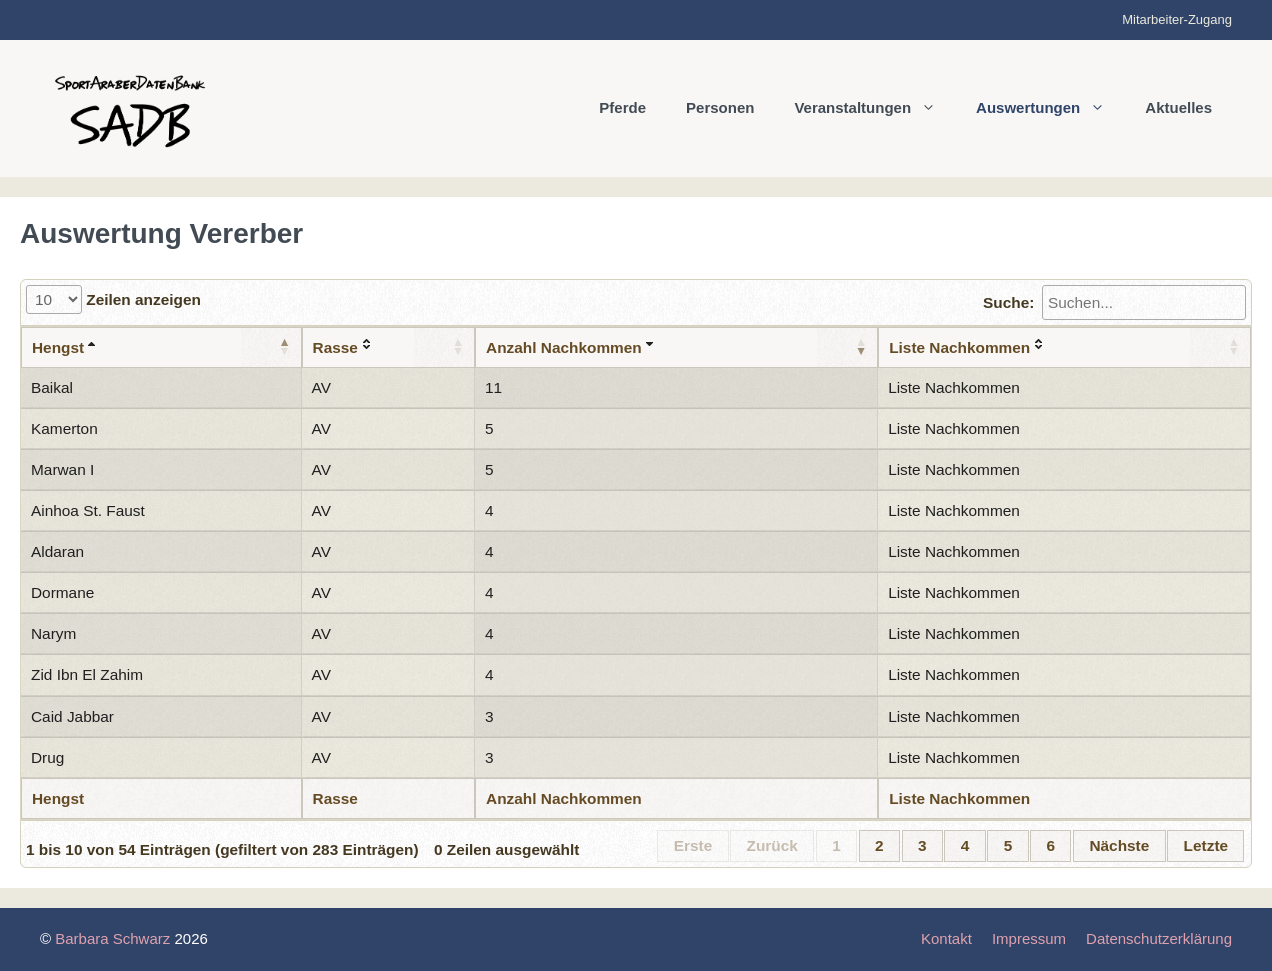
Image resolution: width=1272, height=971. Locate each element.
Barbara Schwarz (112, 938)
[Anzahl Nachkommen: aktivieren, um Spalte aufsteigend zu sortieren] (676, 347)
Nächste (1119, 845)
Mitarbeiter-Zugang (1177, 19)
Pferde (622, 107)
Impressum (1029, 938)
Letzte (1206, 845)
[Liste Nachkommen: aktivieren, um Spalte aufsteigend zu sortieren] (1064, 347)
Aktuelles (1178, 107)
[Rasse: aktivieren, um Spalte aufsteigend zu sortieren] (389, 347)
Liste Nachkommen (954, 387)
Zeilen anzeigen (113, 299)
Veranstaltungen (875, 108)
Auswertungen (1050, 108)
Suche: (1114, 302)
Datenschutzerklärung (1159, 938)
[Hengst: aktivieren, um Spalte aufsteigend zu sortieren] (161, 347)
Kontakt (946, 938)
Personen (720, 107)
